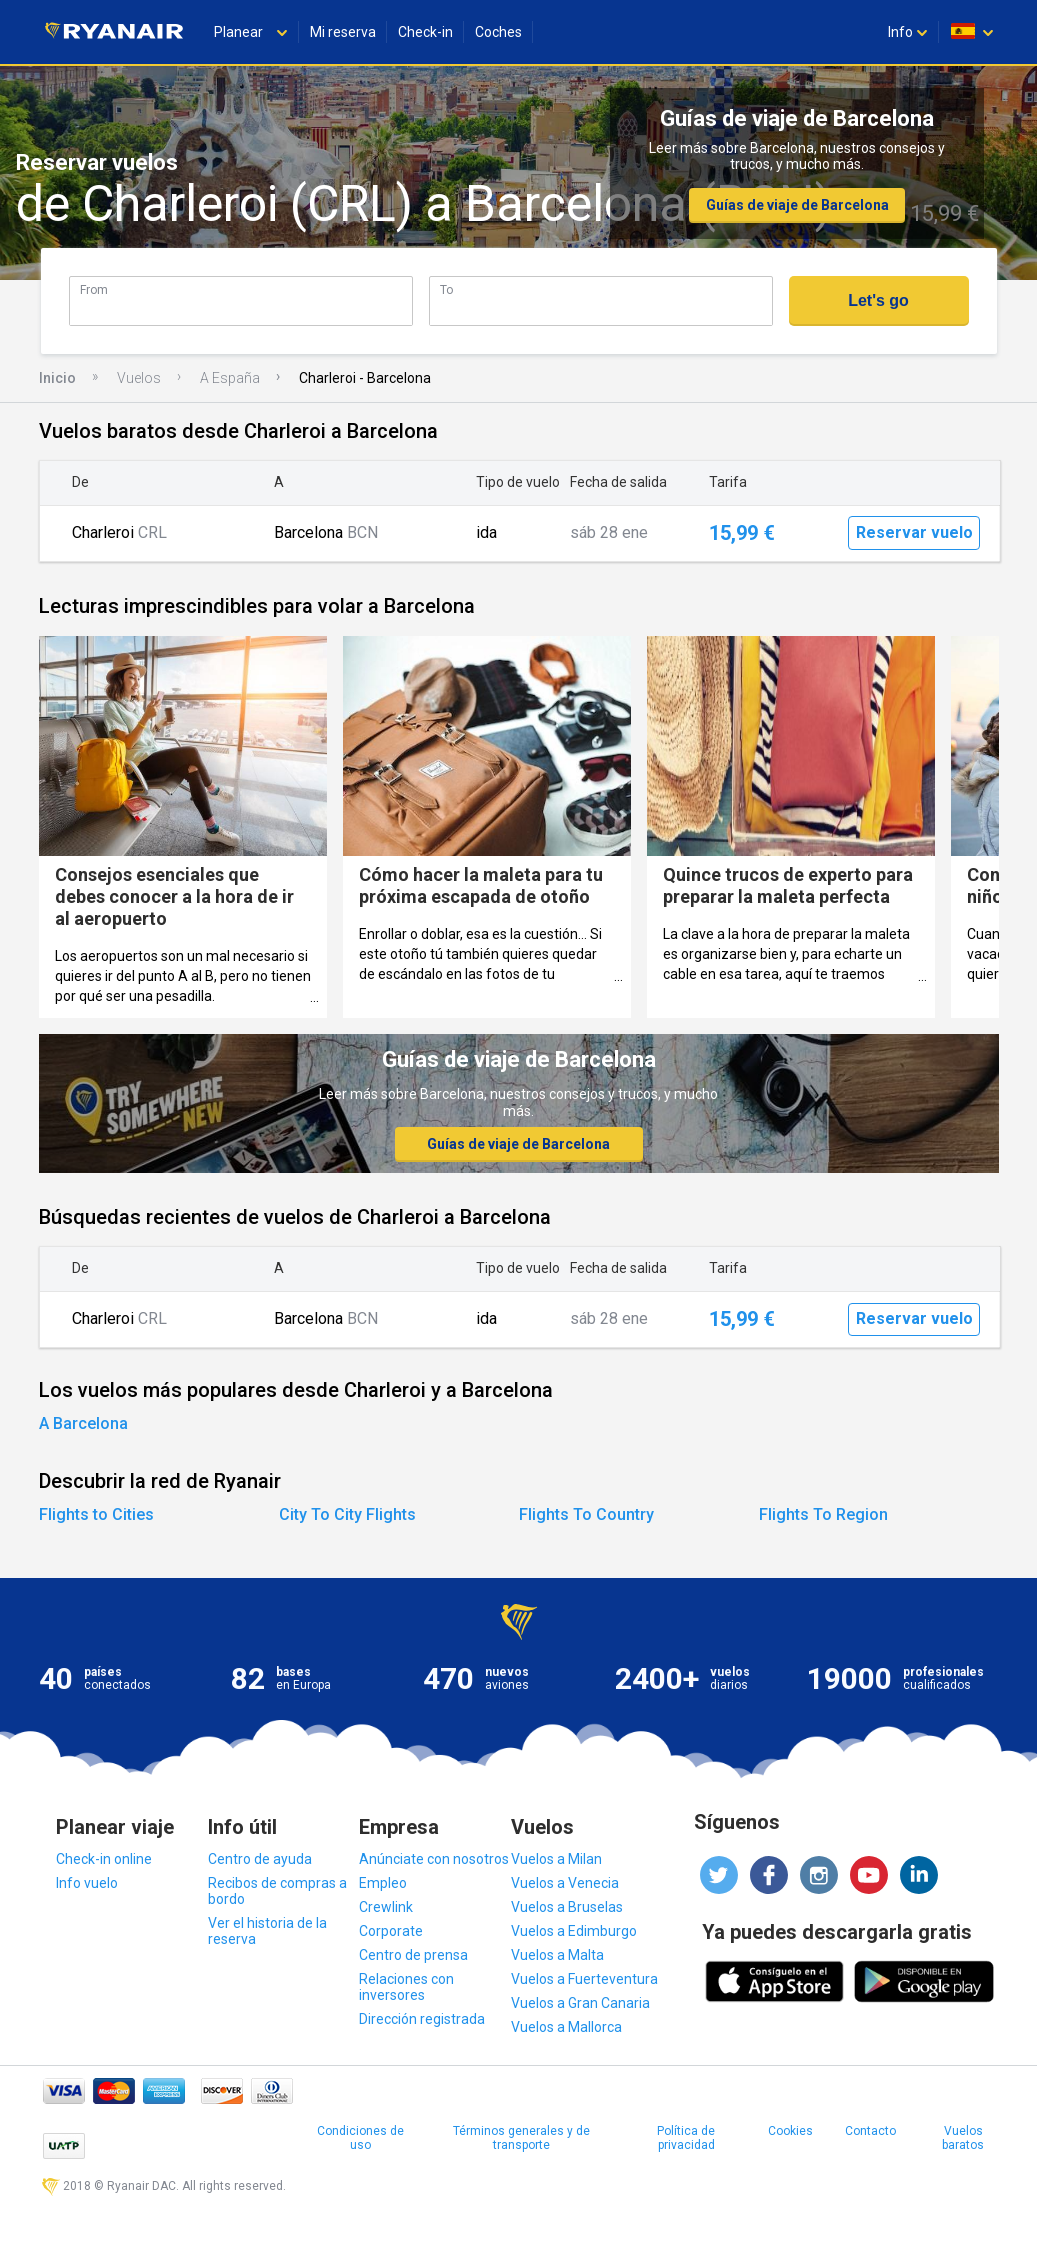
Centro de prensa (413, 1955)
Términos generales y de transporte (521, 2138)
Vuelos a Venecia (565, 1883)
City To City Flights (347, 1514)
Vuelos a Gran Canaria (580, 2003)
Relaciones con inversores (406, 1987)
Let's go (878, 300)
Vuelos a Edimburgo (574, 1931)
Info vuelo (87, 1883)
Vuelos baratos (963, 2138)
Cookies (790, 2131)
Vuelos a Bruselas (567, 1907)
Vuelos (139, 378)
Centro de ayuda (260, 1859)
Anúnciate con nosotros (434, 1859)
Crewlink (386, 1907)
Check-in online (104, 1859)
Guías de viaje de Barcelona (797, 205)
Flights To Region (823, 1514)
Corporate (391, 1931)
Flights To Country (586, 1514)
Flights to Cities (96, 1514)
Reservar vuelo (914, 532)
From (94, 289)
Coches (498, 32)
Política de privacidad (686, 2138)
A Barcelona (83, 1423)
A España (230, 378)
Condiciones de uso (360, 2138)
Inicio (57, 378)
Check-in (425, 32)
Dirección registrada (422, 2019)
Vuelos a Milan (556, 1859)
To (446, 289)
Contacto (870, 2131)
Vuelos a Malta (557, 1955)
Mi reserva (343, 32)
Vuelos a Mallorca (566, 2027)
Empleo (383, 1883)
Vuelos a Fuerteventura (584, 1979)
